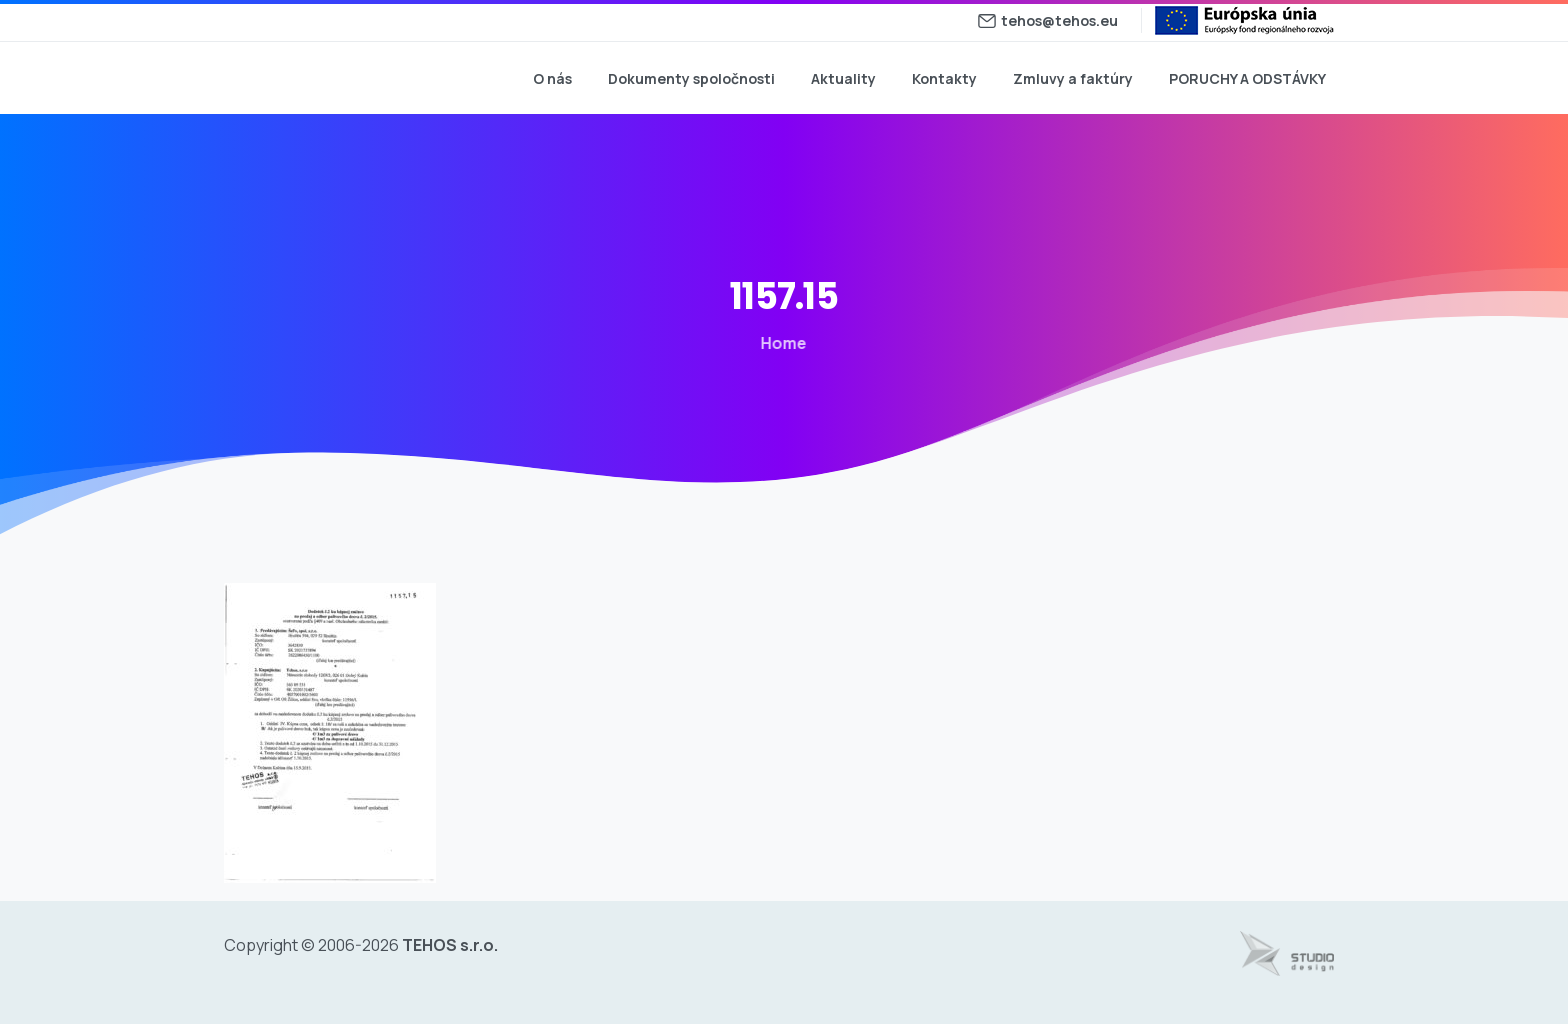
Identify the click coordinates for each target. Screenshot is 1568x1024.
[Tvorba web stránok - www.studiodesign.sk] (1287, 954)
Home (780, 343)
